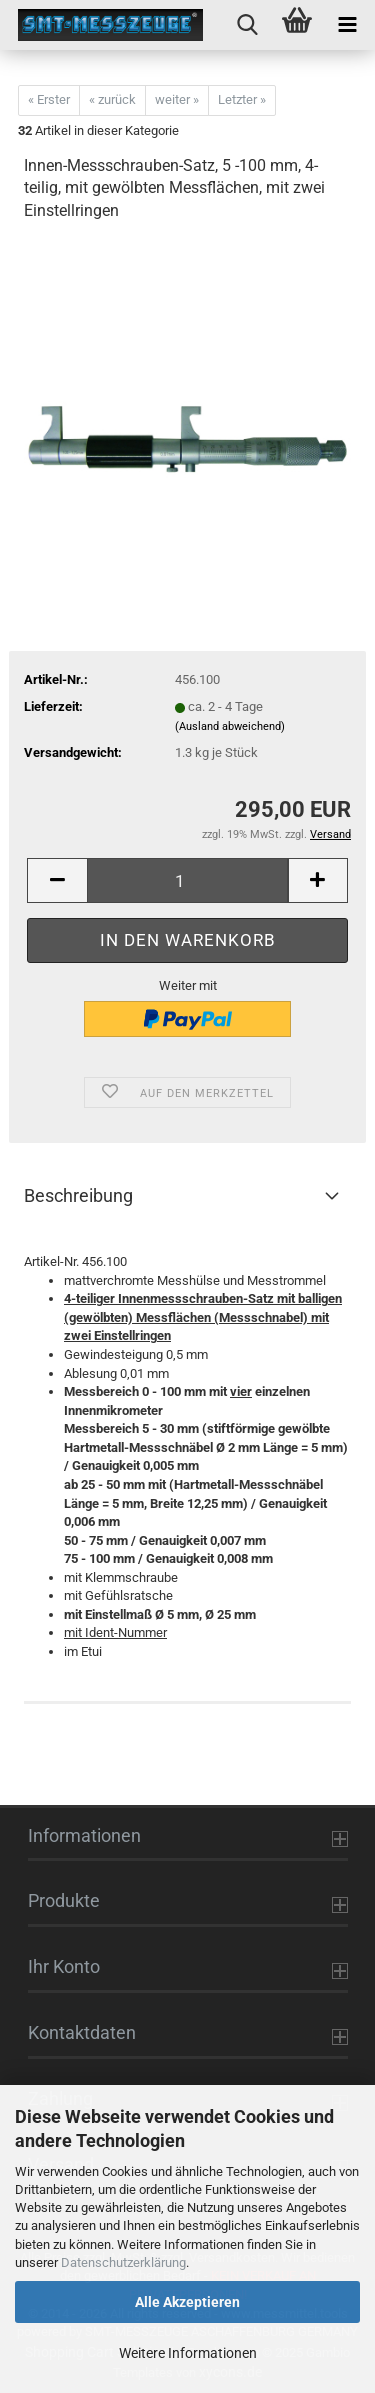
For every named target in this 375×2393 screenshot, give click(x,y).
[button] (57, 880)
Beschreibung (78, 1195)
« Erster (49, 99)
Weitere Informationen (188, 2353)
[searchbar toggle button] (247, 25)
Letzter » (242, 99)
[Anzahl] (187, 880)
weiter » (177, 99)
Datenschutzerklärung (123, 2262)
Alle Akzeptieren (187, 2302)
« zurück (112, 99)
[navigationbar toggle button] (347, 25)
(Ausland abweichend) (230, 726)
